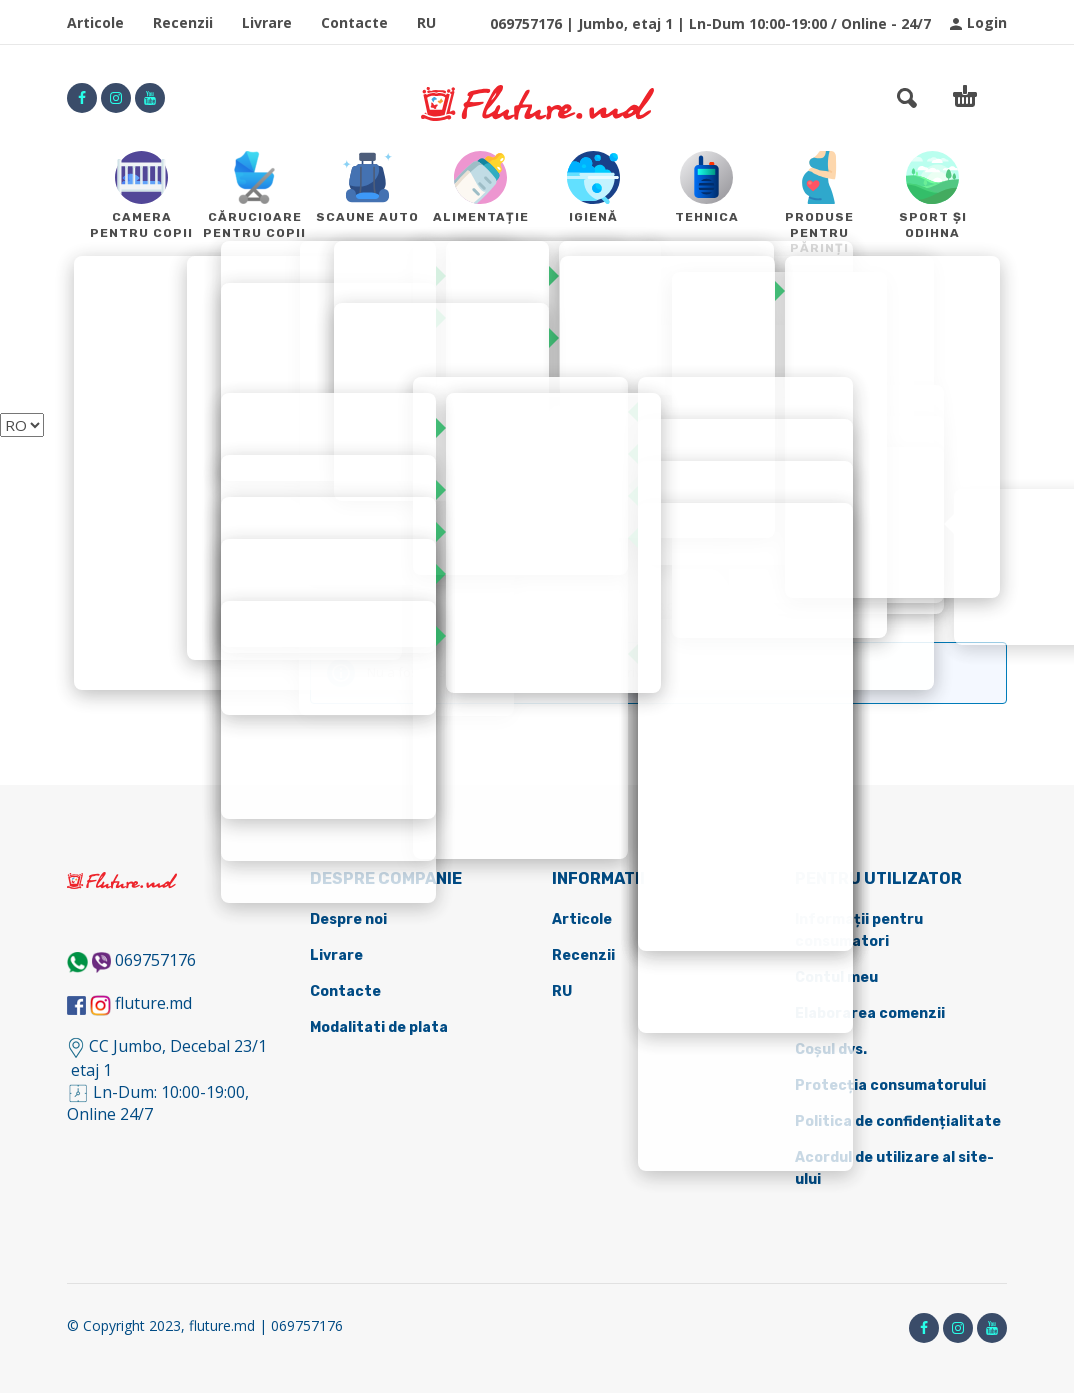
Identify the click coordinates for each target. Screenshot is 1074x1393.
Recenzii (183, 22)
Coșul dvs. (831, 1049)
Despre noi (348, 919)
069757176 (155, 960)
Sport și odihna (368, 606)
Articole (95, 22)
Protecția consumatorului (890, 1085)
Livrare (267, 22)
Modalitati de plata (379, 1027)
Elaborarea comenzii (870, 1013)
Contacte (354, 22)
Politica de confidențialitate (898, 1121)
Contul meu (836, 977)
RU (426, 22)
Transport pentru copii (542, 606)
